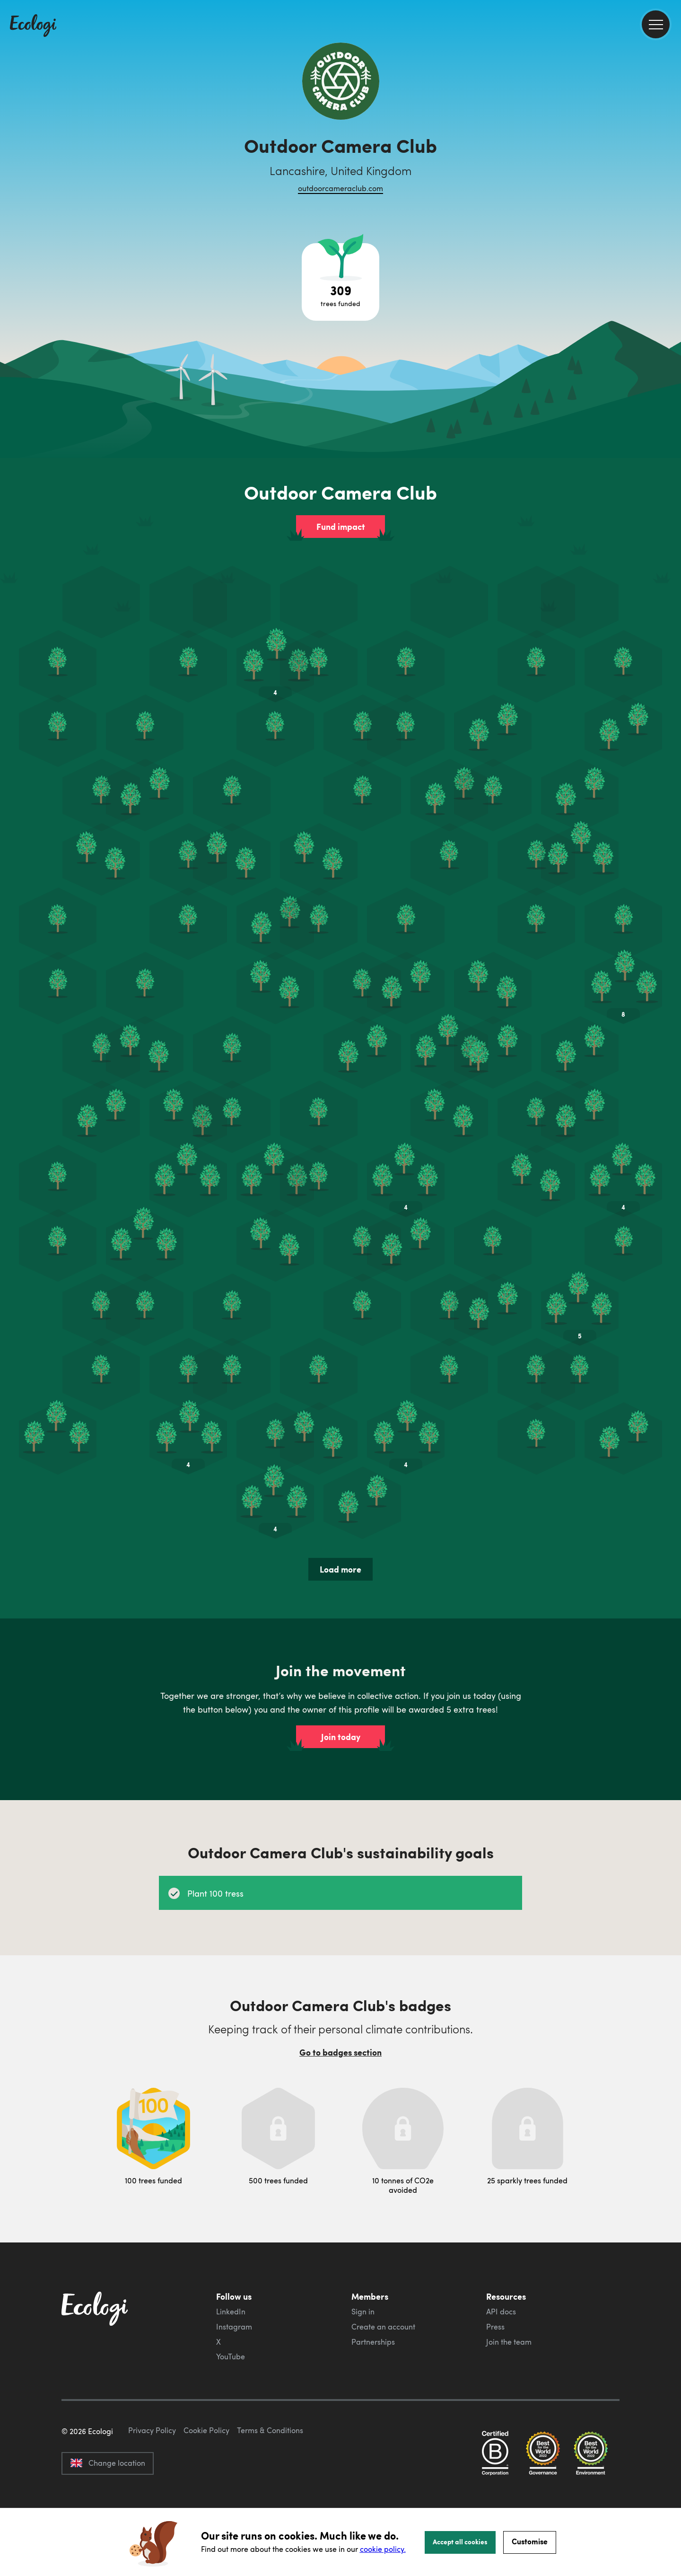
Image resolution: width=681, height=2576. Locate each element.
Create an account (383, 2326)
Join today (340, 1737)
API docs (501, 2311)
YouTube (230, 2356)
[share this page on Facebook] (670, 135)
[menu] (656, 24)
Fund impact (340, 526)
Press (495, 2326)
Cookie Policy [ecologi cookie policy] (206, 2474)
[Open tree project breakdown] (340, 282)
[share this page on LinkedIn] (670, 175)
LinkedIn (230, 2311)
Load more (340, 1569)
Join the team (509, 2342)
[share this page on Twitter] (670, 155)
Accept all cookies (460, 2541)
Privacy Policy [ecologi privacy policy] (152, 2474)
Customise (530, 2541)
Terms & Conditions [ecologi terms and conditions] (270, 2474)
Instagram (234, 2326)
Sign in (363, 2311)
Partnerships (373, 2342)
